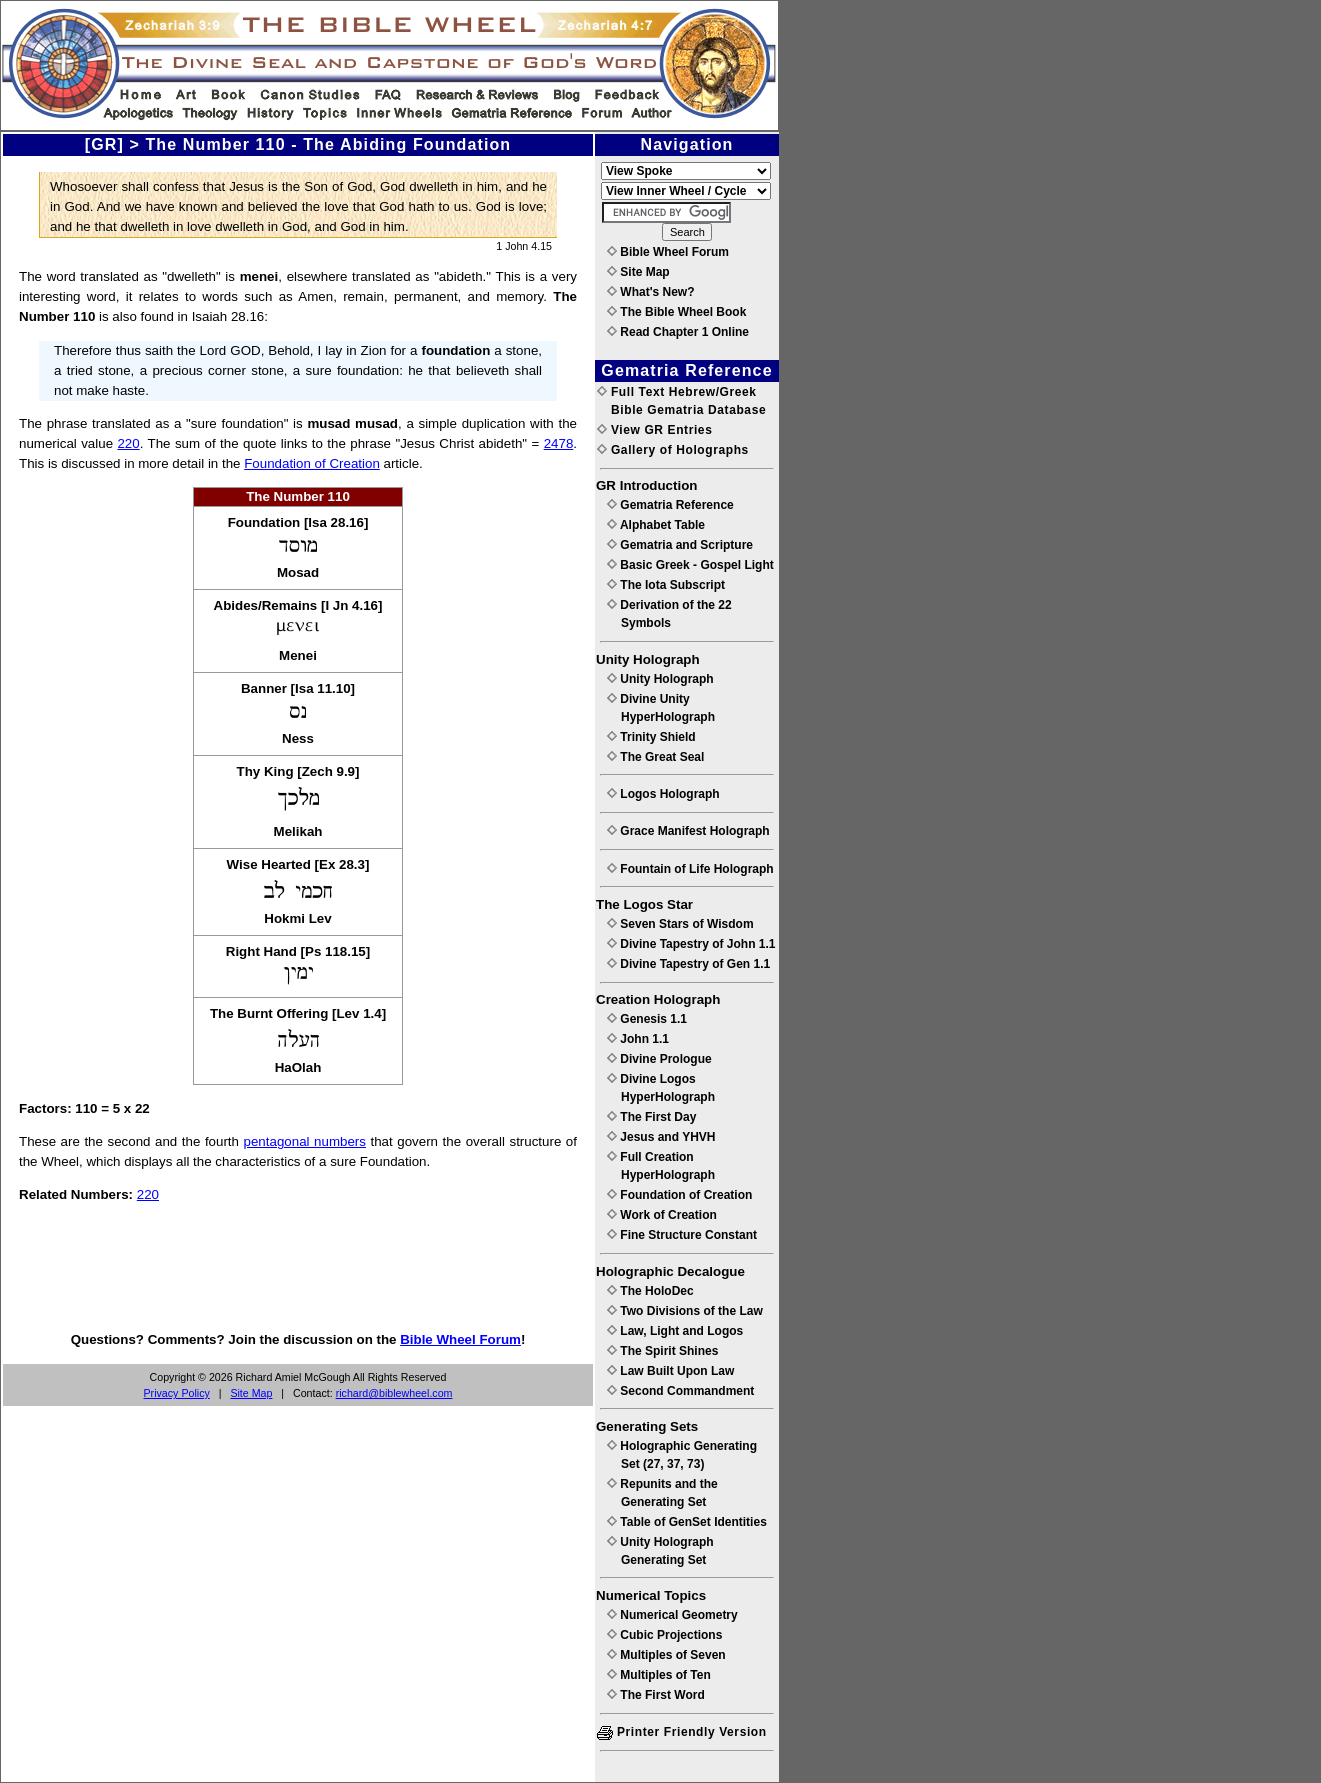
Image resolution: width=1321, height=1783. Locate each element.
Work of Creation (662, 1215)
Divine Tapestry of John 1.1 (691, 944)
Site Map (251, 1393)
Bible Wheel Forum (460, 1339)
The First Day (651, 1117)
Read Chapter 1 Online (678, 332)
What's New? (651, 292)
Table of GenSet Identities (687, 1522)
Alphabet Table (656, 525)
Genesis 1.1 (647, 1019)
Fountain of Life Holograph (690, 869)
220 (128, 443)
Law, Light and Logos (675, 1331)
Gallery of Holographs (673, 450)
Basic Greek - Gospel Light (690, 565)
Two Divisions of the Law (685, 1311)
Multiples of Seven (666, 1655)
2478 (559, 443)
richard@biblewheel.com (394, 1393)
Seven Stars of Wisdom (680, 924)
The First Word (656, 1695)
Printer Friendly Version (682, 1732)
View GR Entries (654, 430)
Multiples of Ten (659, 1675)
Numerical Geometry (672, 1615)
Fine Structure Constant (682, 1235)
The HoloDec (650, 1291)
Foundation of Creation (312, 463)
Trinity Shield (651, 737)
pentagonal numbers (305, 1141)
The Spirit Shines (662, 1351)
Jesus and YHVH (661, 1137)
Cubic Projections (664, 1635)
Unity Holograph (660, 679)
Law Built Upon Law (670, 1371)
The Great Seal (655, 757)
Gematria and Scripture (680, 545)
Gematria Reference (670, 505)
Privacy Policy (177, 1393)
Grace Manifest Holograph (688, 831)
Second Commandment (680, 1391)
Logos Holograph (663, 794)
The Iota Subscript (666, 585)
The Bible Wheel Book (676, 312)
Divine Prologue (659, 1059)
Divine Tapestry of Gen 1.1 (688, 964)
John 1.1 (638, 1039)
